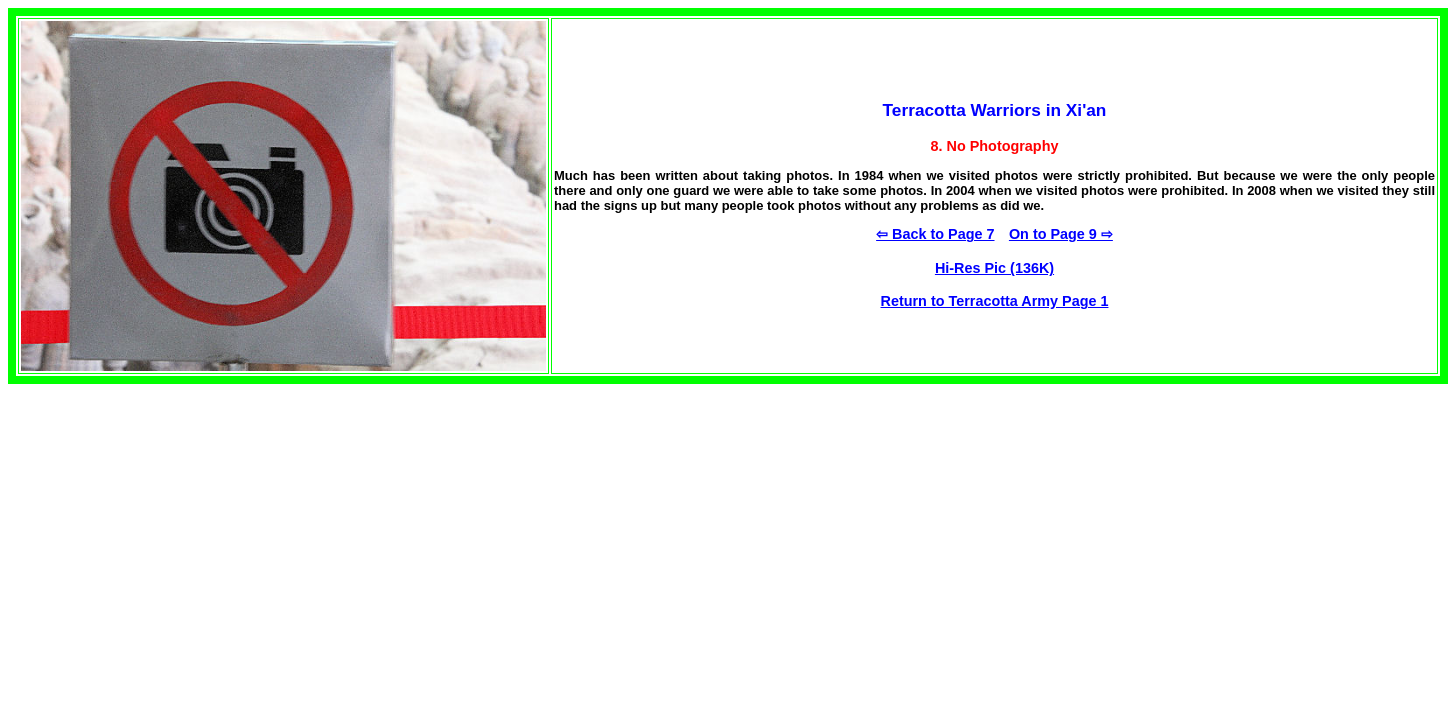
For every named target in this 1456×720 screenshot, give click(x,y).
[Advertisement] (176, 524)
